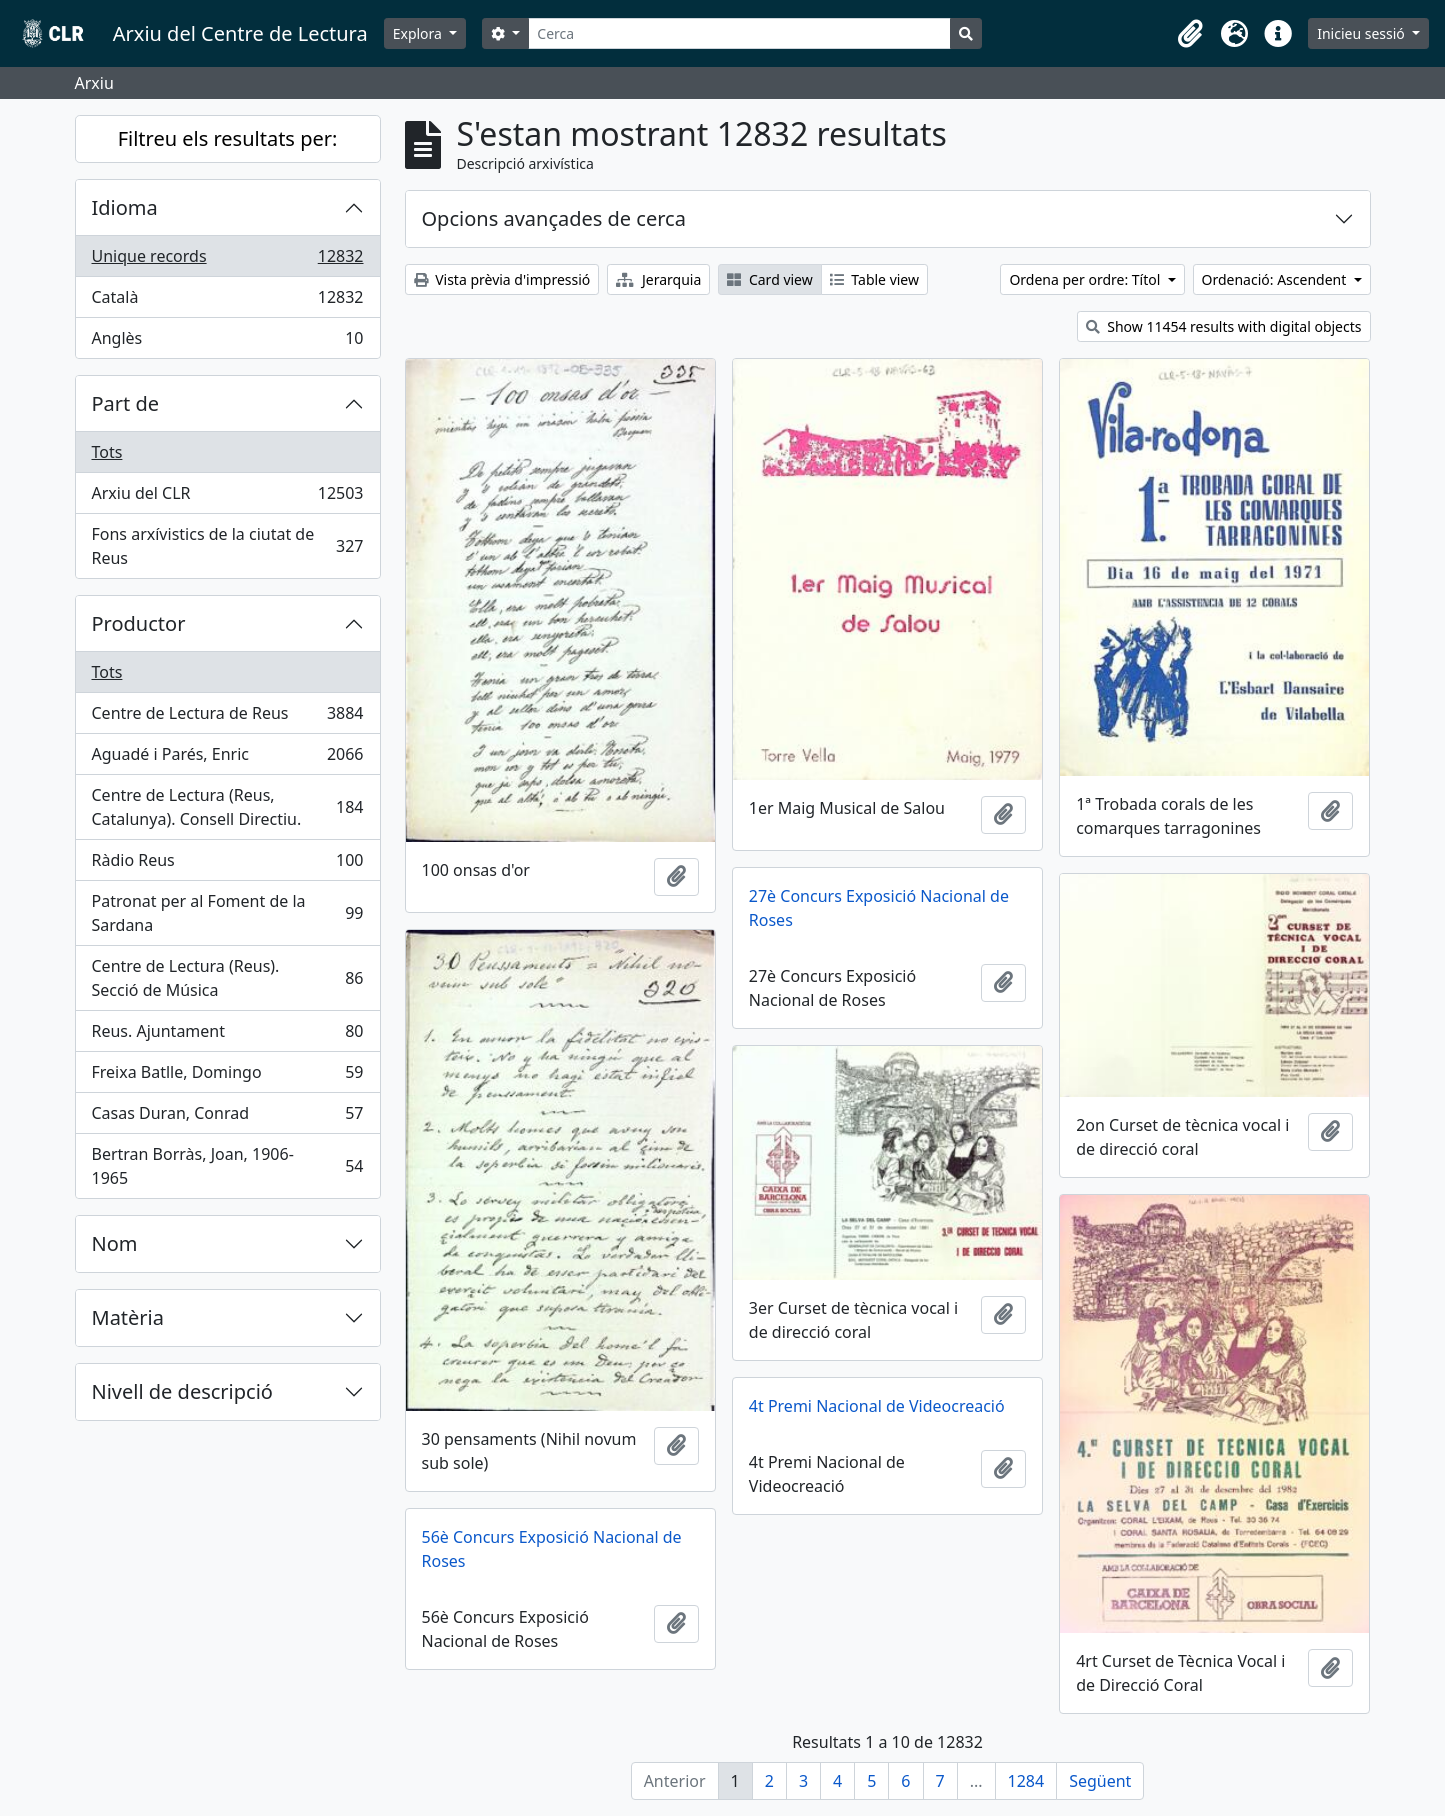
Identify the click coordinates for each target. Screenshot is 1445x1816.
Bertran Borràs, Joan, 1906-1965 (227, 1166)
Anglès (227, 342)
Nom (115, 1243)
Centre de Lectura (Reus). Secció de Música (227, 978)
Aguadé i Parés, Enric (227, 758)
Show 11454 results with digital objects (1224, 326)
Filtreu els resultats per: (228, 138)
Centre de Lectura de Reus (227, 717)
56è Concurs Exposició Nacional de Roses (552, 1549)
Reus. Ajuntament (227, 1035)
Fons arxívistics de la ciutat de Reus (227, 546)
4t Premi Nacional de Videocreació (877, 1406)
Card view (769, 279)
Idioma (125, 207)
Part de (126, 403)
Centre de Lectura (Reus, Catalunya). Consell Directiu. (227, 807)
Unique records (227, 260)
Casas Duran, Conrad (227, 1117)
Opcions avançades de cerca (554, 218)
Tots (107, 452)
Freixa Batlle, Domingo (227, 1076)
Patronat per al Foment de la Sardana (227, 913)
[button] (1190, 34)
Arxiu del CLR (227, 497)
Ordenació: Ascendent (1276, 279)
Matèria (128, 1317)
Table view (874, 279)
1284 (1026, 1781)
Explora (419, 33)
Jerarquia (658, 279)
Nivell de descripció (182, 1391)
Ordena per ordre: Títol (1086, 279)
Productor (139, 623)
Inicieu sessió (1362, 33)
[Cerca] (739, 33)
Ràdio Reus (227, 864)
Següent (1100, 1781)
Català (227, 301)
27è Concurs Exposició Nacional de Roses (879, 908)
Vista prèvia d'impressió (502, 279)
